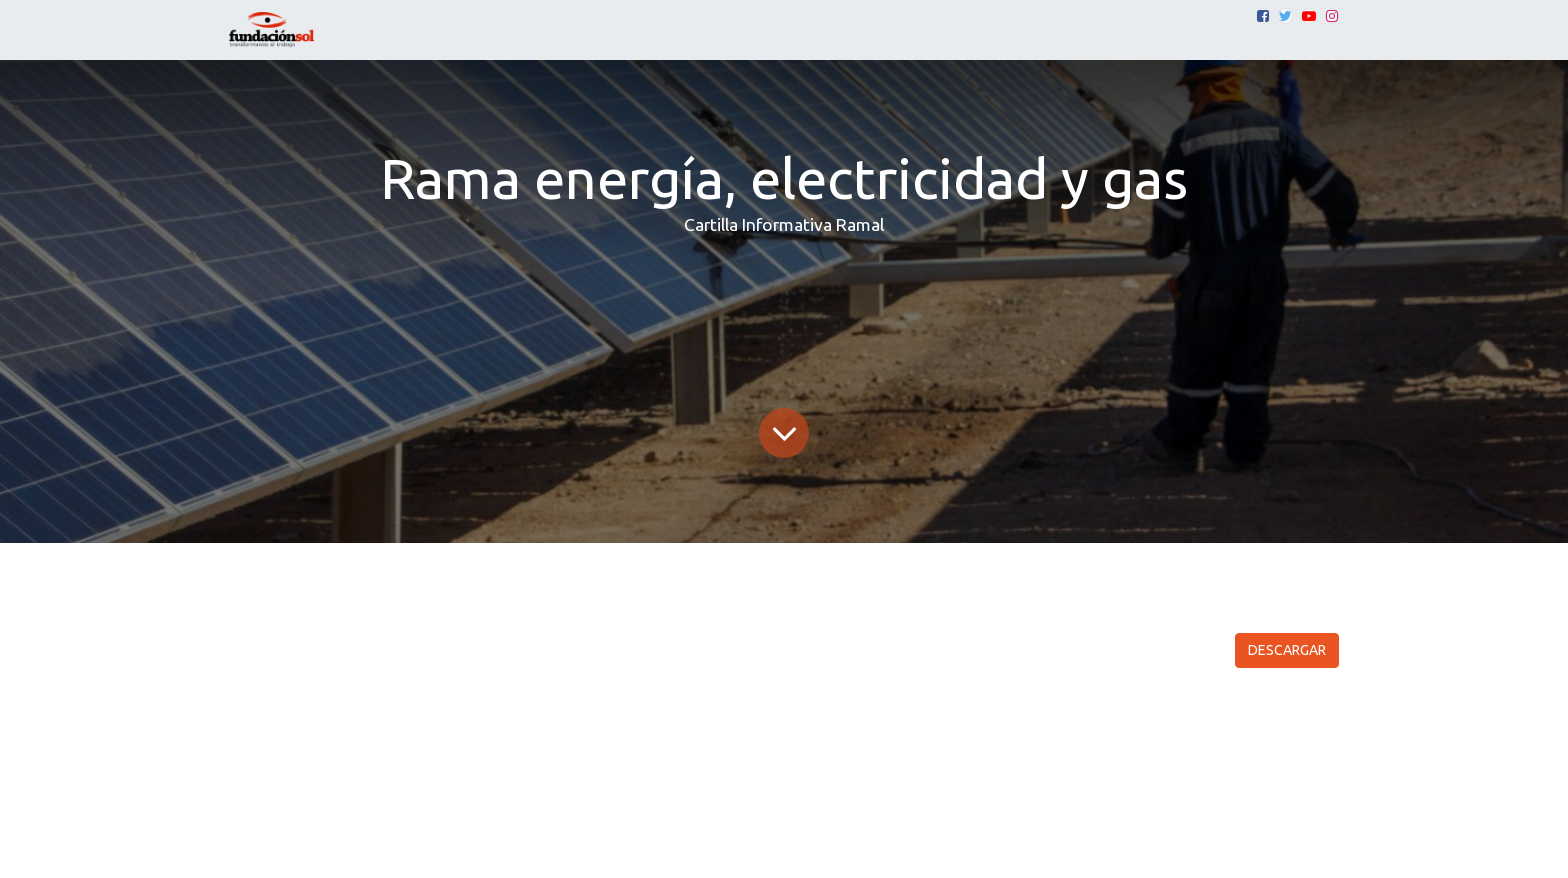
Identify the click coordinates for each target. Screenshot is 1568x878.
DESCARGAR (1287, 650)
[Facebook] (1263, 16)
